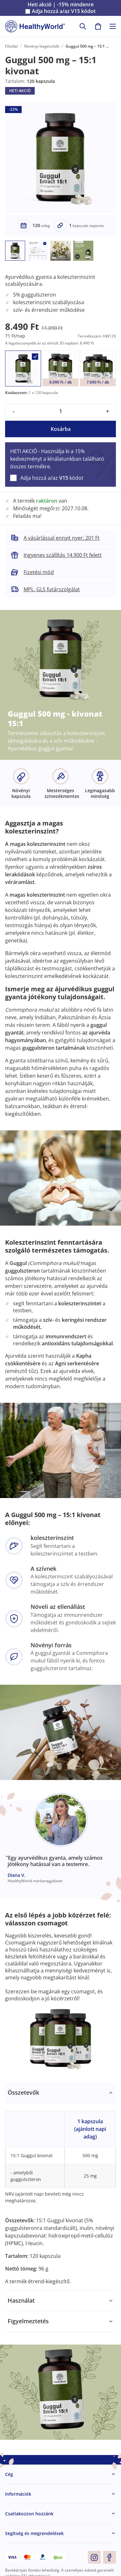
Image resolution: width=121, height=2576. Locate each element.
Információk (18, 2494)
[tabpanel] (60, 2187)
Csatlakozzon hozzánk (29, 2514)
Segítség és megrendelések (34, 2533)
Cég (9, 2474)
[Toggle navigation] (113, 26)
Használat (21, 2300)
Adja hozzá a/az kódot (64, 11)
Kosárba (61, 428)
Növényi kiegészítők (41, 46)
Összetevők (23, 2092)
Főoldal (11, 46)
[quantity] (60, 411)
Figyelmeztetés (28, 2321)
